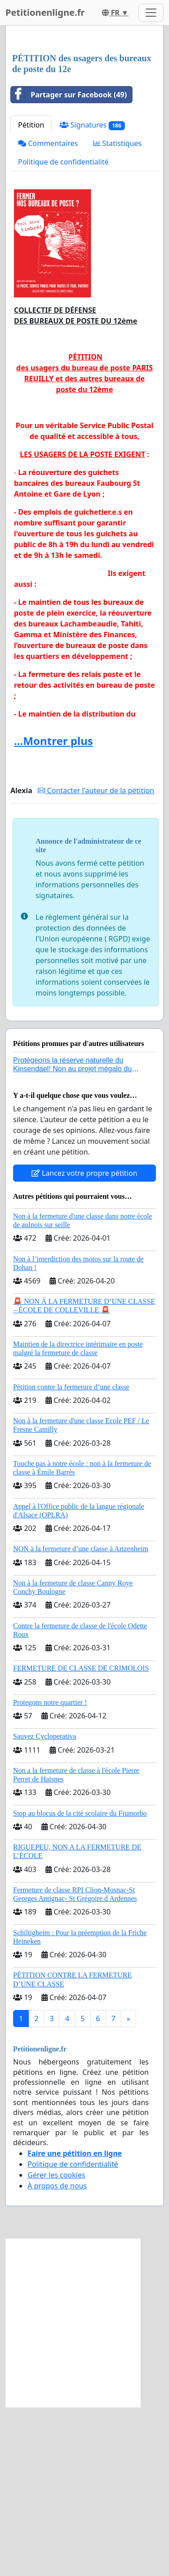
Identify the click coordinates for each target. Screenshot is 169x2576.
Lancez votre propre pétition (84, 1342)
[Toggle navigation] (151, 13)
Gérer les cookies (56, 2344)
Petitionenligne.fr (45, 12)
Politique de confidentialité (63, 331)
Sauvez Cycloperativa (44, 1905)
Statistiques (117, 312)
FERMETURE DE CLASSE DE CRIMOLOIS (81, 1837)
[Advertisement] (84, 124)
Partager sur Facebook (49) (69, 264)
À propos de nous (57, 2355)
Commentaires (48, 312)
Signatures (92, 294)
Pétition (31, 294)
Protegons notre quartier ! (50, 1871)
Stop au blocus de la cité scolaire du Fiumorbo (80, 1982)
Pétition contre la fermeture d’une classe (71, 1556)
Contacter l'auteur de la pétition (96, 959)
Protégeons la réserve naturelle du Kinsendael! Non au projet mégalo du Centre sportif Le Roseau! (72, 1237)
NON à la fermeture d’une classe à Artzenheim (80, 1718)
